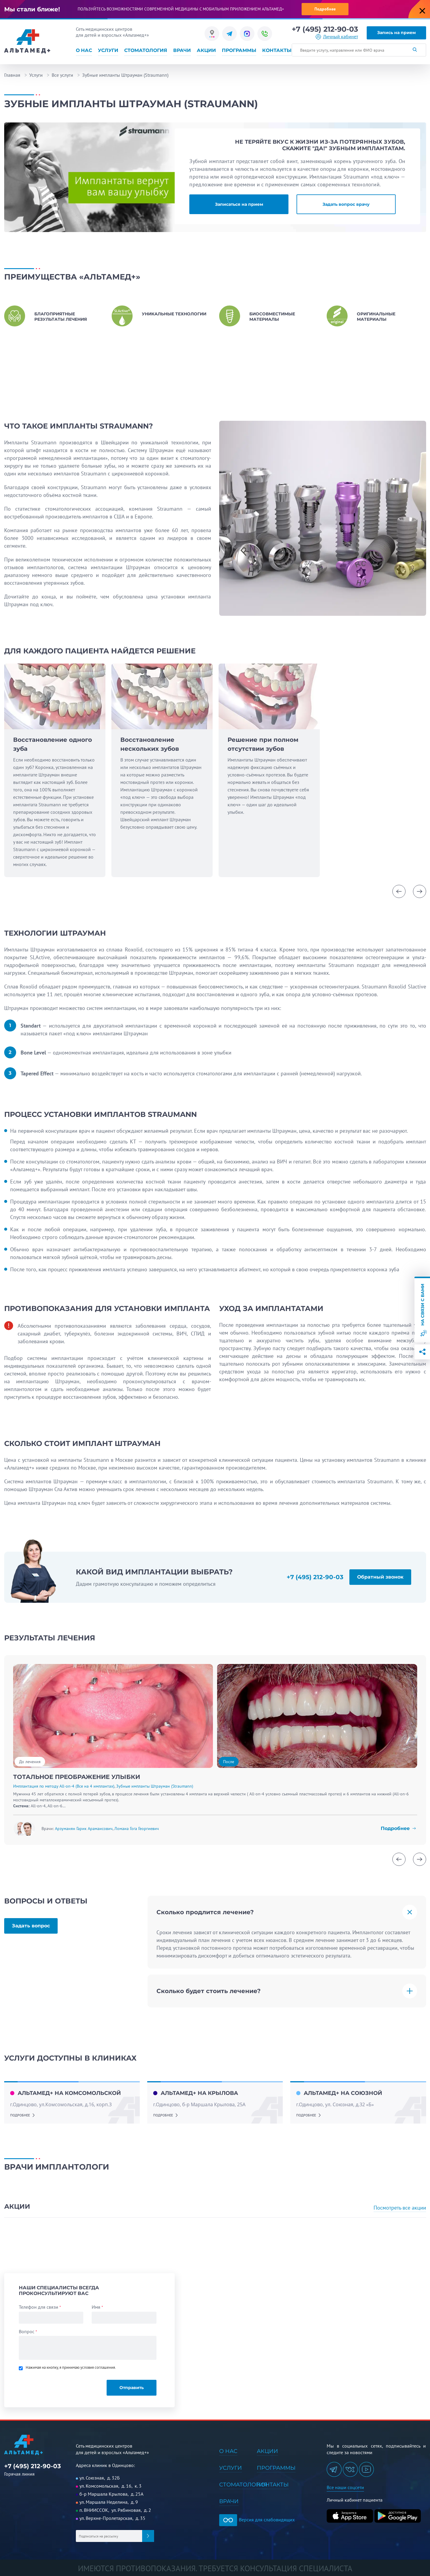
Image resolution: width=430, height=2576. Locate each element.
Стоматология (145, 50)
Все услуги (62, 75)
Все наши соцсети (345, 2487)
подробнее (20, 2115)
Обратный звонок (380, 1577)
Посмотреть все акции (400, 2207)
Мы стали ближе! (32, 9)
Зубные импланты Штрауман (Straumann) (154, 1786)
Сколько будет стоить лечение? (208, 1991)
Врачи (182, 50)
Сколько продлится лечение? (205, 1912)
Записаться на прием (239, 204)
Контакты (276, 50)
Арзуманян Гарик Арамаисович (84, 1828)
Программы (239, 50)
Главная (12, 75)
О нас (84, 50)
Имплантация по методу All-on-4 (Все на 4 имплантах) (63, 1786)
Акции (206, 50)
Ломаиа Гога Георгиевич (136, 1828)
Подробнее (325, 9)
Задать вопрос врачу (346, 204)
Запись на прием (396, 32)
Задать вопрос (31, 1926)
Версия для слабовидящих (257, 2520)
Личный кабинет (340, 36)
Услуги (108, 50)
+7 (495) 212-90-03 (325, 29)
